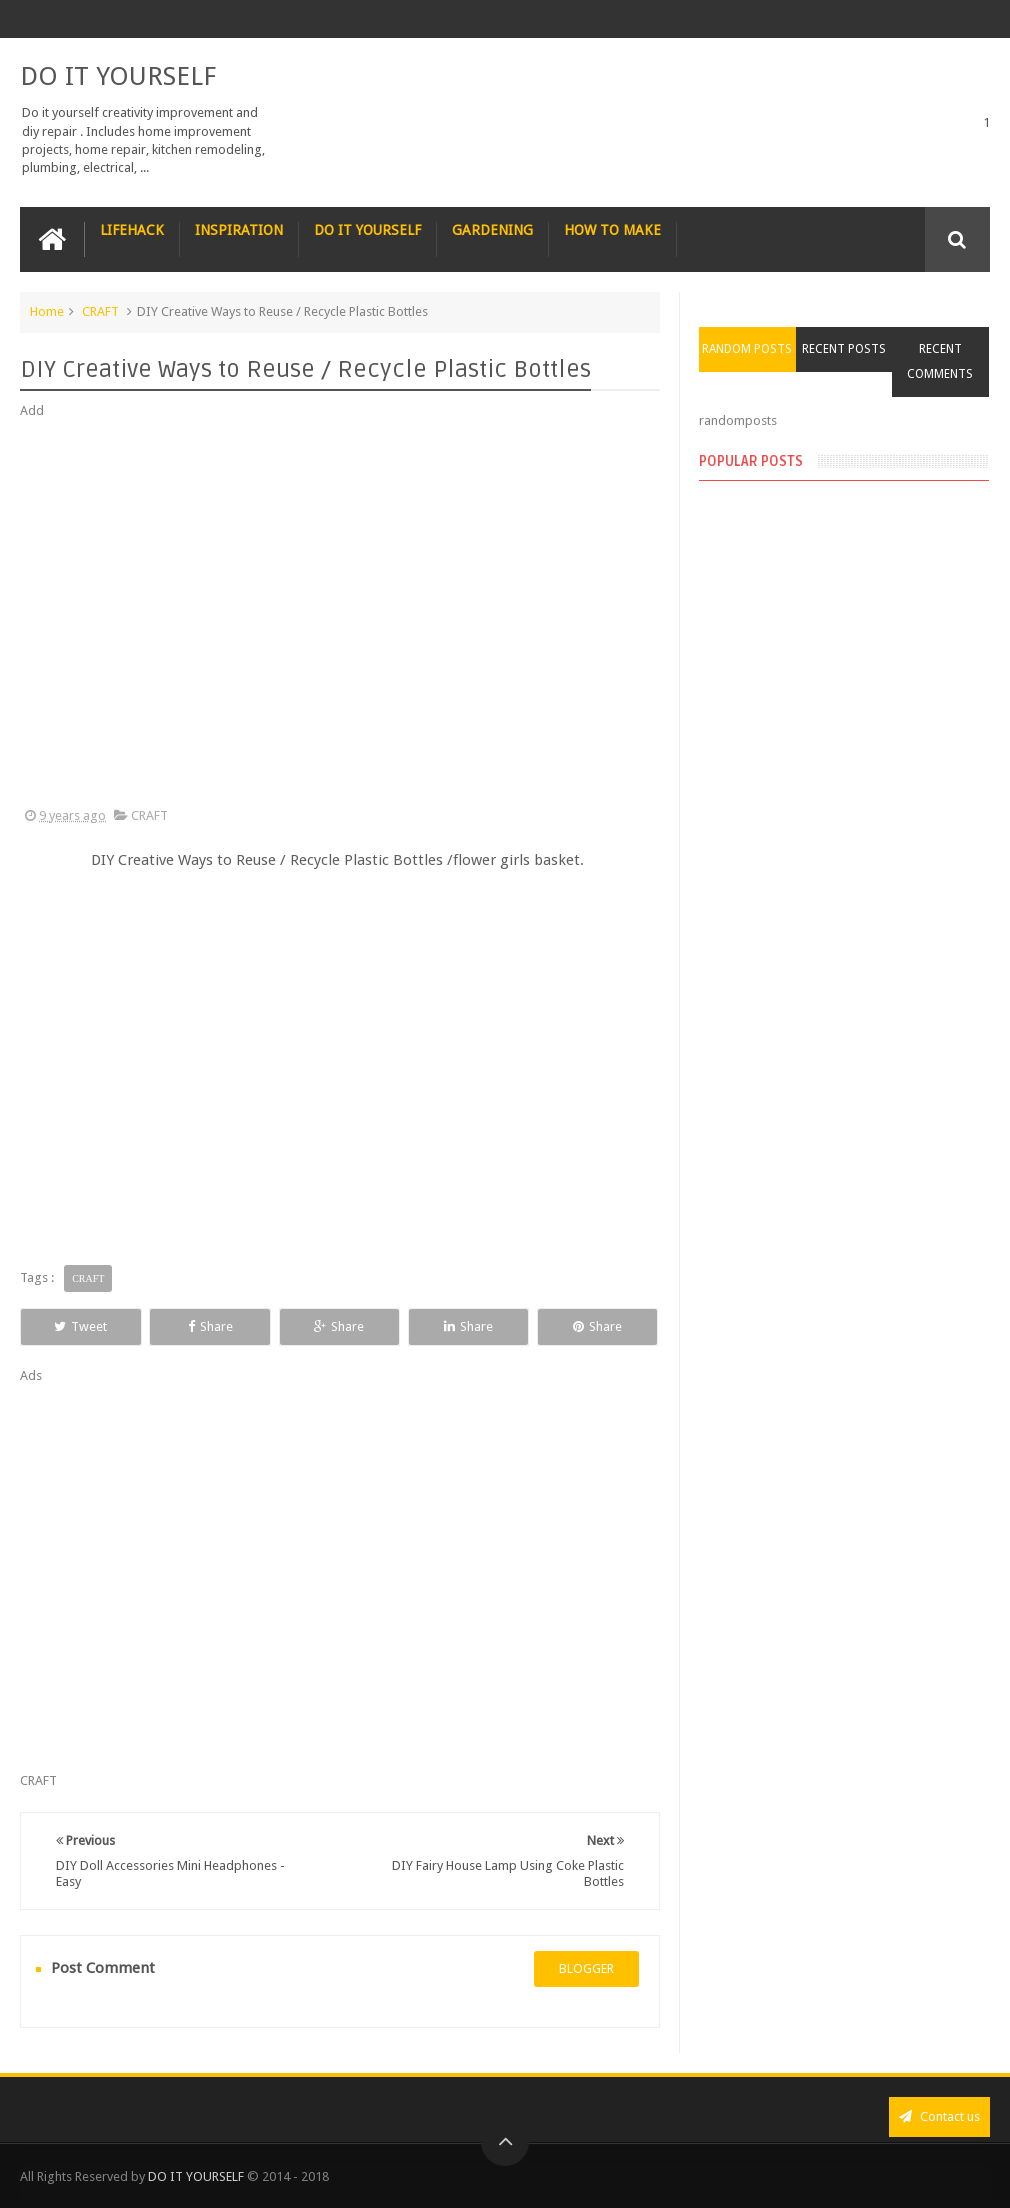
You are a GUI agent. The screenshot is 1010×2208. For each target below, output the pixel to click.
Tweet (80, 1326)
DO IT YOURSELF (118, 76)
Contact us (939, 2116)
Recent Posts (844, 349)
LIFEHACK (132, 230)
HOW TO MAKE (612, 230)
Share (210, 1326)
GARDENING (492, 230)
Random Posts (747, 349)
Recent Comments (940, 361)
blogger (586, 1968)
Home (47, 311)
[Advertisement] (340, 614)
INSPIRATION (239, 230)
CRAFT (100, 311)
